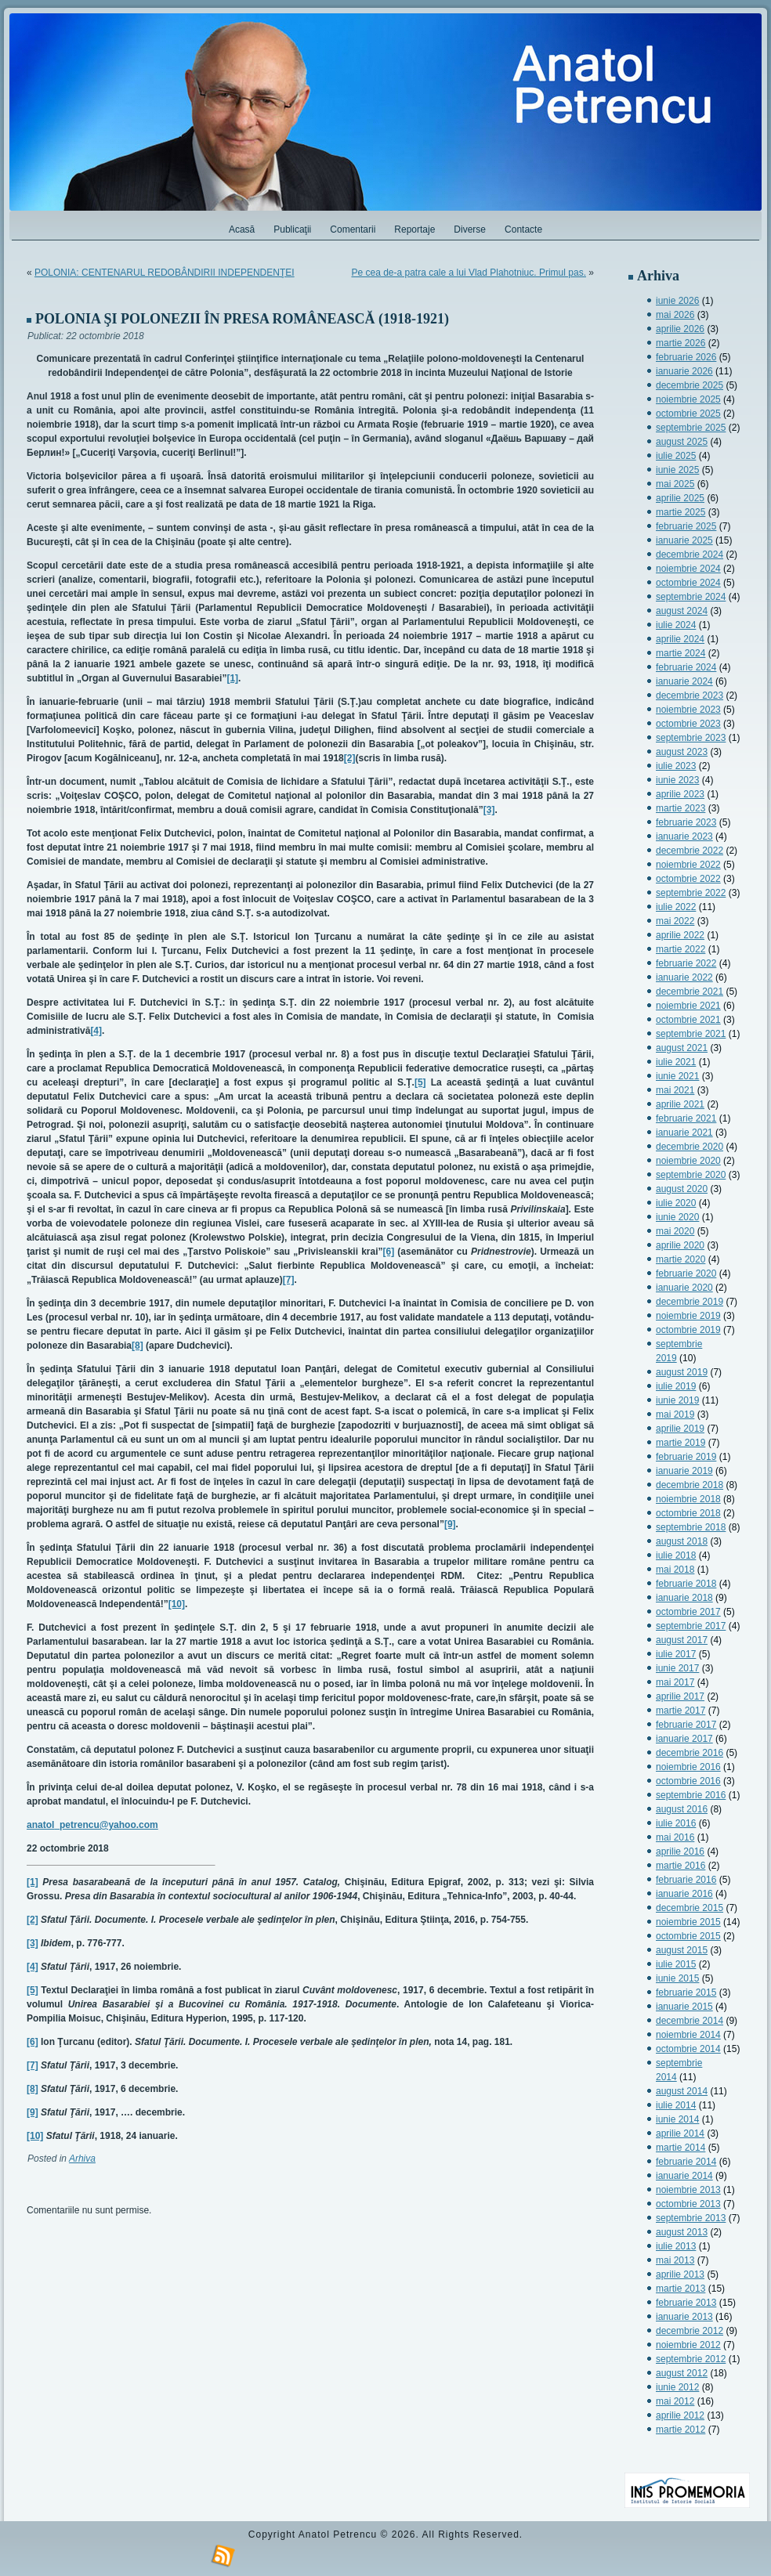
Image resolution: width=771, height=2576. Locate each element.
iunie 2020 (677, 1217)
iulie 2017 (676, 1654)
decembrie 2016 (689, 1752)
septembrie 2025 (691, 427)
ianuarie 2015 (684, 2006)
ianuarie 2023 (684, 836)
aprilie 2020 (680, 1245)
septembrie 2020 (691, 1174)
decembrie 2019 (689, 1301)
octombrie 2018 (688, 1513)
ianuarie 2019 (684, 1470)
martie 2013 (680, 2288)
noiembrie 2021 (688, 1005)
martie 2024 (680, 653)
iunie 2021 (677, 1076)
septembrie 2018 (691, 1527)
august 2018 (682, 1541)
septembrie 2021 (691, 1033)
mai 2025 (675, 484)
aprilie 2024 (680, 639)
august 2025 (682, 441)
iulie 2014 (676, 2105)
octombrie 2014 (688, 2048)
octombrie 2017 (688, 1611)
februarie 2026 (686, 357)
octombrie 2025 (688, 413)
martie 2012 (680, 2429)
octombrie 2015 (688, 1936)
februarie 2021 (686, 1118)
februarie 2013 (686, 2302)
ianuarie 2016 (684, 1893)
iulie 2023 (676, 766)
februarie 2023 (686, 822)
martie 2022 (680, 949)
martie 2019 (680, 1442)
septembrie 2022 (691, 892)
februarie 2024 (686, 667)
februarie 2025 (686, 526)
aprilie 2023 (680, 794)
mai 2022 (675, 921)
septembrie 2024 (691, 596)
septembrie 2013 (691, 2218)
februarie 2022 (686, 963)
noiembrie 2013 (688, 2189)
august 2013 (682, 2232)
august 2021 (682, 1047)
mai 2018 (675, 1569)
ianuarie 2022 (684, 977)
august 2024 (682, 610)
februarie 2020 (686, 1273)
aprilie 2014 (680, 2133)
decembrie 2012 (689, 2330)
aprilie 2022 (680, 935)
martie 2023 (680, 808)
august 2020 (682, 1188)
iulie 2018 (676, 1555)
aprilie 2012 (680, 2415)
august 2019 (682, 1372)
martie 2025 (680, 512)
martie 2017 (680, 1710)
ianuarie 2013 (684, 2316)
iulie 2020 (676, 1203)
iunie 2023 (677, 780)
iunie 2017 (677, 1668)
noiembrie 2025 (688, 399)
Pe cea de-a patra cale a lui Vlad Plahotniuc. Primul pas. (468, 272)
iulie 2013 (676, 2246)
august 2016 (682, 1809)
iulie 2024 (676, 625)
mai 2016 (675, 1837)
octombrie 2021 (688, 1019)
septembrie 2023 (691, 737)
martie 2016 (680, 1865)
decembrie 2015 (689, 1907)
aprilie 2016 (680, 1851)
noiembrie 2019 (688, 1315)
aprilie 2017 (680, 1696)
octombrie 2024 (688, 582)
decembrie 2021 (689, 991)
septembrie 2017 (691, 1625)
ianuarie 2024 (684, 681)
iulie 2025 (676, 455)
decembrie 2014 (689, 2020)
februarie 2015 (686, 1992)
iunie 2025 (677, 469)
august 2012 (682, 2373)
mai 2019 (675, 1414)
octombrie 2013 (688, 2203)
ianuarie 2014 (684, 2175)
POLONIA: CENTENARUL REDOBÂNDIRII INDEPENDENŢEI (164, 272)
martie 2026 (680, 343)
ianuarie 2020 (684, 1287)
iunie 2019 (677, 1400)
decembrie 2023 (689, 695)
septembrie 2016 (691, 1795)
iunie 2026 (677, 300)
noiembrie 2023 (688, 709)
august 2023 (682, 751)
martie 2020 (680, 1259)
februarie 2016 (686, 1879)
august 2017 (682, 1640)
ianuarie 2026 (684, 371)
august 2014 (682, 2091)
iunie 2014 (677, 2119)
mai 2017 (675, 1682)
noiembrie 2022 (688, 864)
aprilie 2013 (680, 2274)
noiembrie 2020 (688, 1160)
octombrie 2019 (688, 1329)
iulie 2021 (676, 1062)
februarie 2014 (686, 2161)
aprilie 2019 (680, 1428)
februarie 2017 (686, 1724)
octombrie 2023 (688, 723)
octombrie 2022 (688, 878)
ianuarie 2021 (684, 1132)
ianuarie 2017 (684, 1738)
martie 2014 (680, 2147)
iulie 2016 (676, 1823)
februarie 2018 (686, 1583)
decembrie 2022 (689, 850)
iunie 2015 (677, 1978)
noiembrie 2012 (688, 2344)
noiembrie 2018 (688, 1499)
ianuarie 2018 (684, 1597)
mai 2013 (675, 2260)
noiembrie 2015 (688, 1922)
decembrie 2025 (689, 385)
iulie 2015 (676, 1964)
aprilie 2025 (680, 498)
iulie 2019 (676, 1386)
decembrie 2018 (689, 1484)
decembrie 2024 (689, 554)
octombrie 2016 (688, 1781)
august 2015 (682, 1950)
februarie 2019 (686, 1456)
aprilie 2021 (680, 1104)
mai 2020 (675, 1231)
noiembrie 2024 (688, 568)
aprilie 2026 (680, 328)
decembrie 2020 (689, 1146)
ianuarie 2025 (684, 540)
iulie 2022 (676, 906)
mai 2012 (675, 2401)
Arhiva (82, 2158)
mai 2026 (675, 314)
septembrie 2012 (691, 2359)
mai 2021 (675, 1090)
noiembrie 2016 (688, 1766)
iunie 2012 (677, 2387)
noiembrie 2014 (688, 2034)
